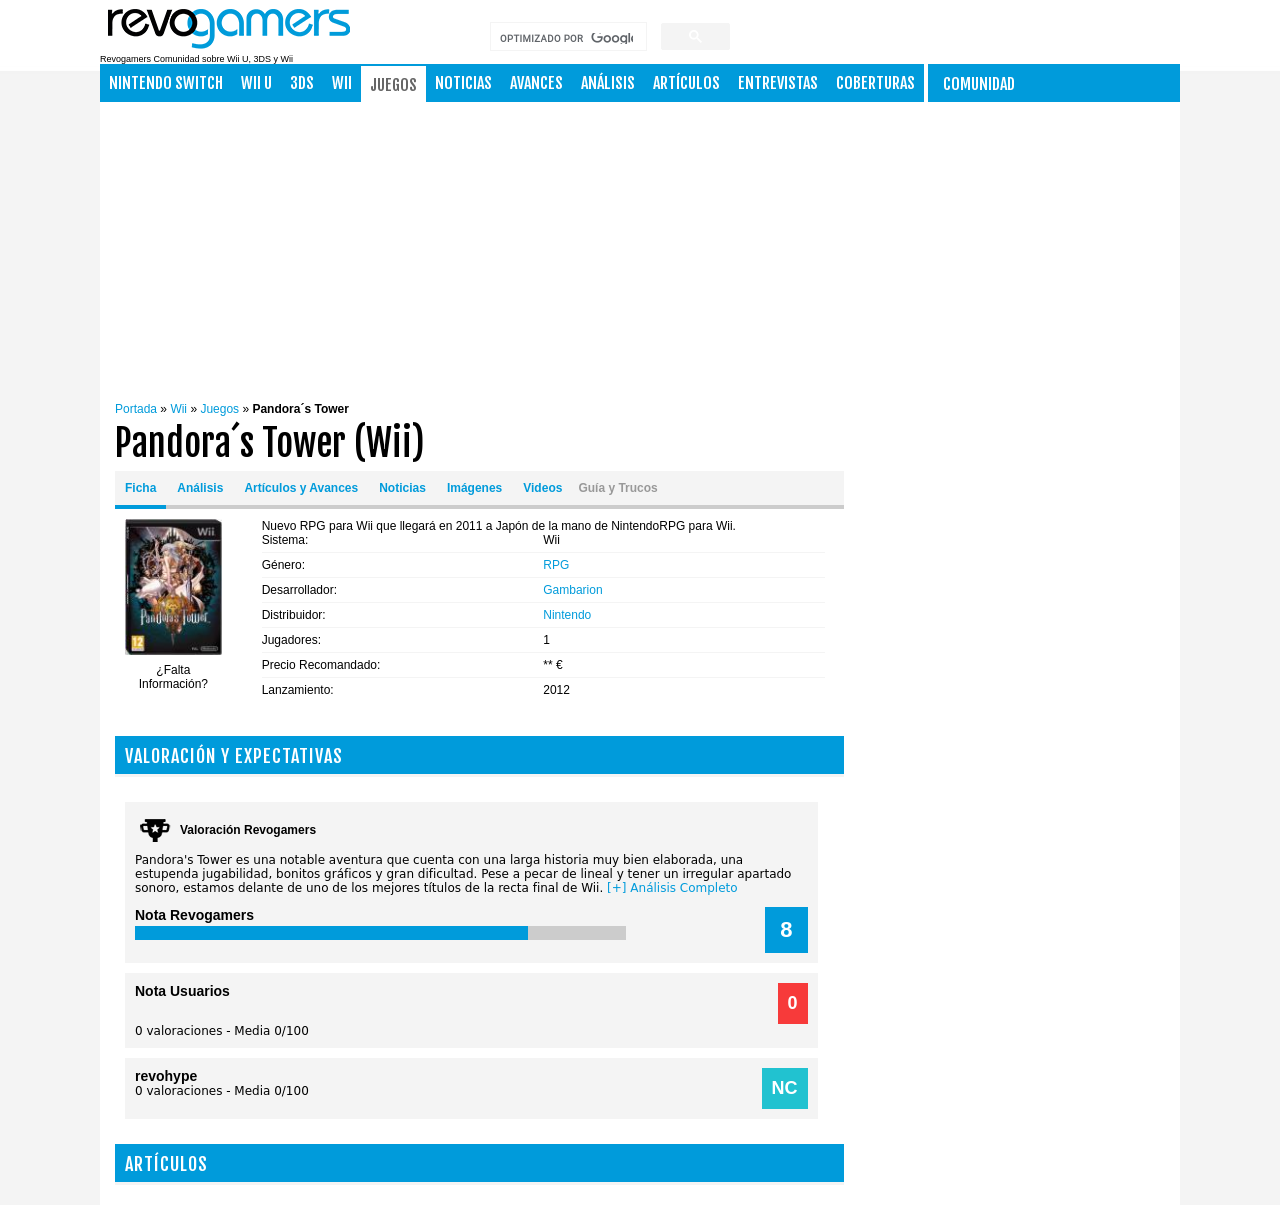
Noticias (463, 83)
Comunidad (979, 84)
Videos (542, 488)
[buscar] (566, 38)
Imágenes (474, 488)
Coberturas (875, 83)
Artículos (686, 83)
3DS (302, 83)
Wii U (256, 83)
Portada (136, 409)
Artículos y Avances (301, 488)
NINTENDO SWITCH (166, 83)
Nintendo (567, 615)
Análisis (608, 83)
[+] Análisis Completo (672, 888)
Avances (536, 83)
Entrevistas (778, 83)
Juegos (393, 85)
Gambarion (572, 590)
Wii (342, 83)
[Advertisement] (689, 247)
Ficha (140, 488)
